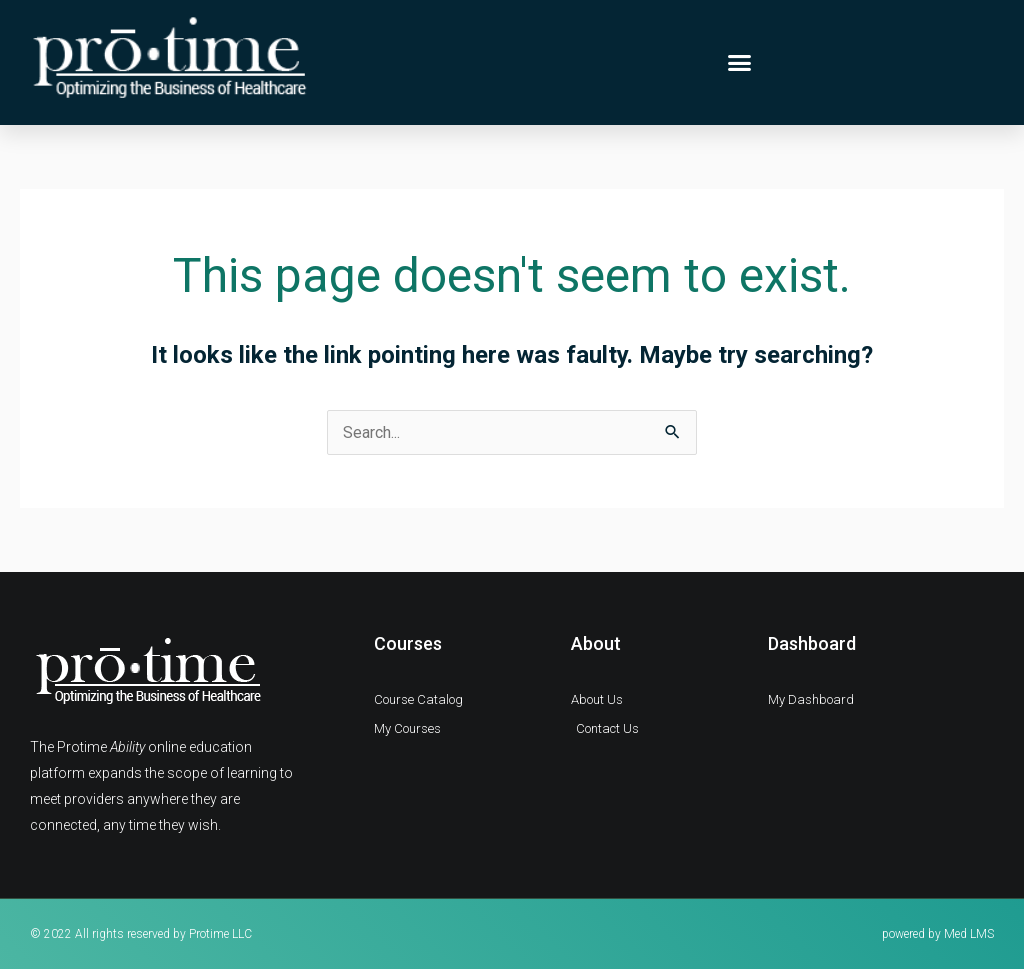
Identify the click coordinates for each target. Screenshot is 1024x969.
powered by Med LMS (938, 934)
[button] (740, 63)
